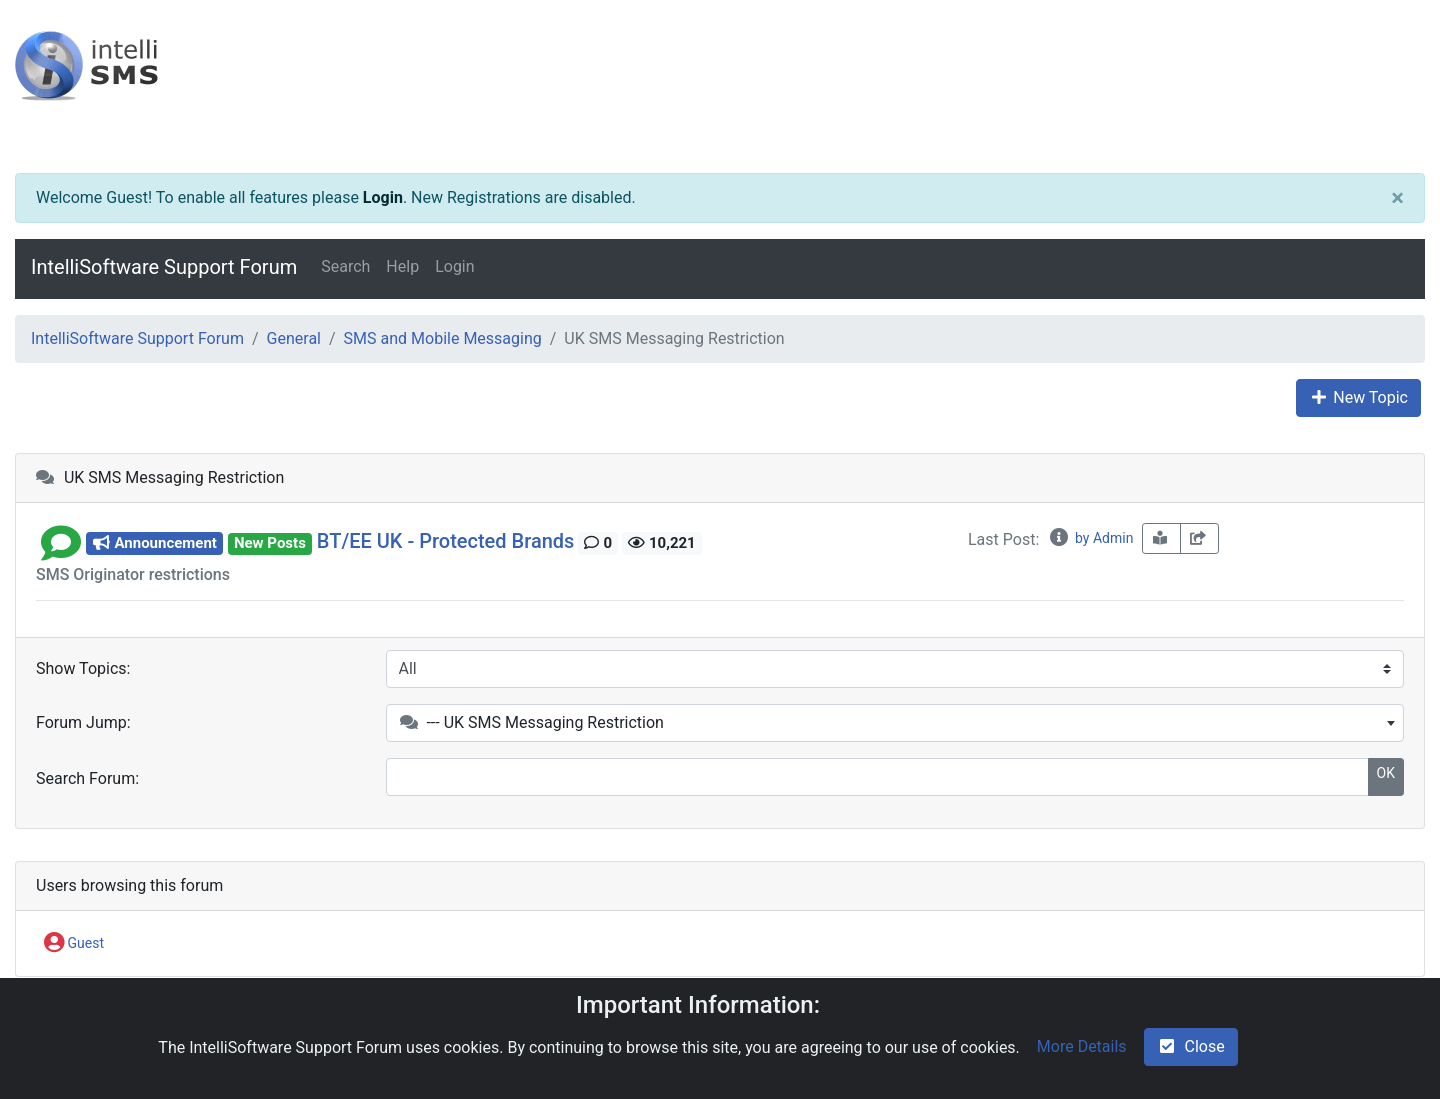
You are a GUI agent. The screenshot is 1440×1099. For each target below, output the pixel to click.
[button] (61, 541)
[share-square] (1199, 538)
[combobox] (895, 723)
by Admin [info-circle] (1090, 538)
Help (402, 266)
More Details (1082, 1046)
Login (383, 197)
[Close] (1397, 198)
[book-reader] (1161, 538)
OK (1386, 773)
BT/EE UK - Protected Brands (446, 541)
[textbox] (895, 723)
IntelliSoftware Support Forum (164, 267)
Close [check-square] (1191, 1046)
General (294, 338)
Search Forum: (87, 778)
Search (345, 266)
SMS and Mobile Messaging (443, 338)
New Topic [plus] (1358, 397)
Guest (74, 944)
